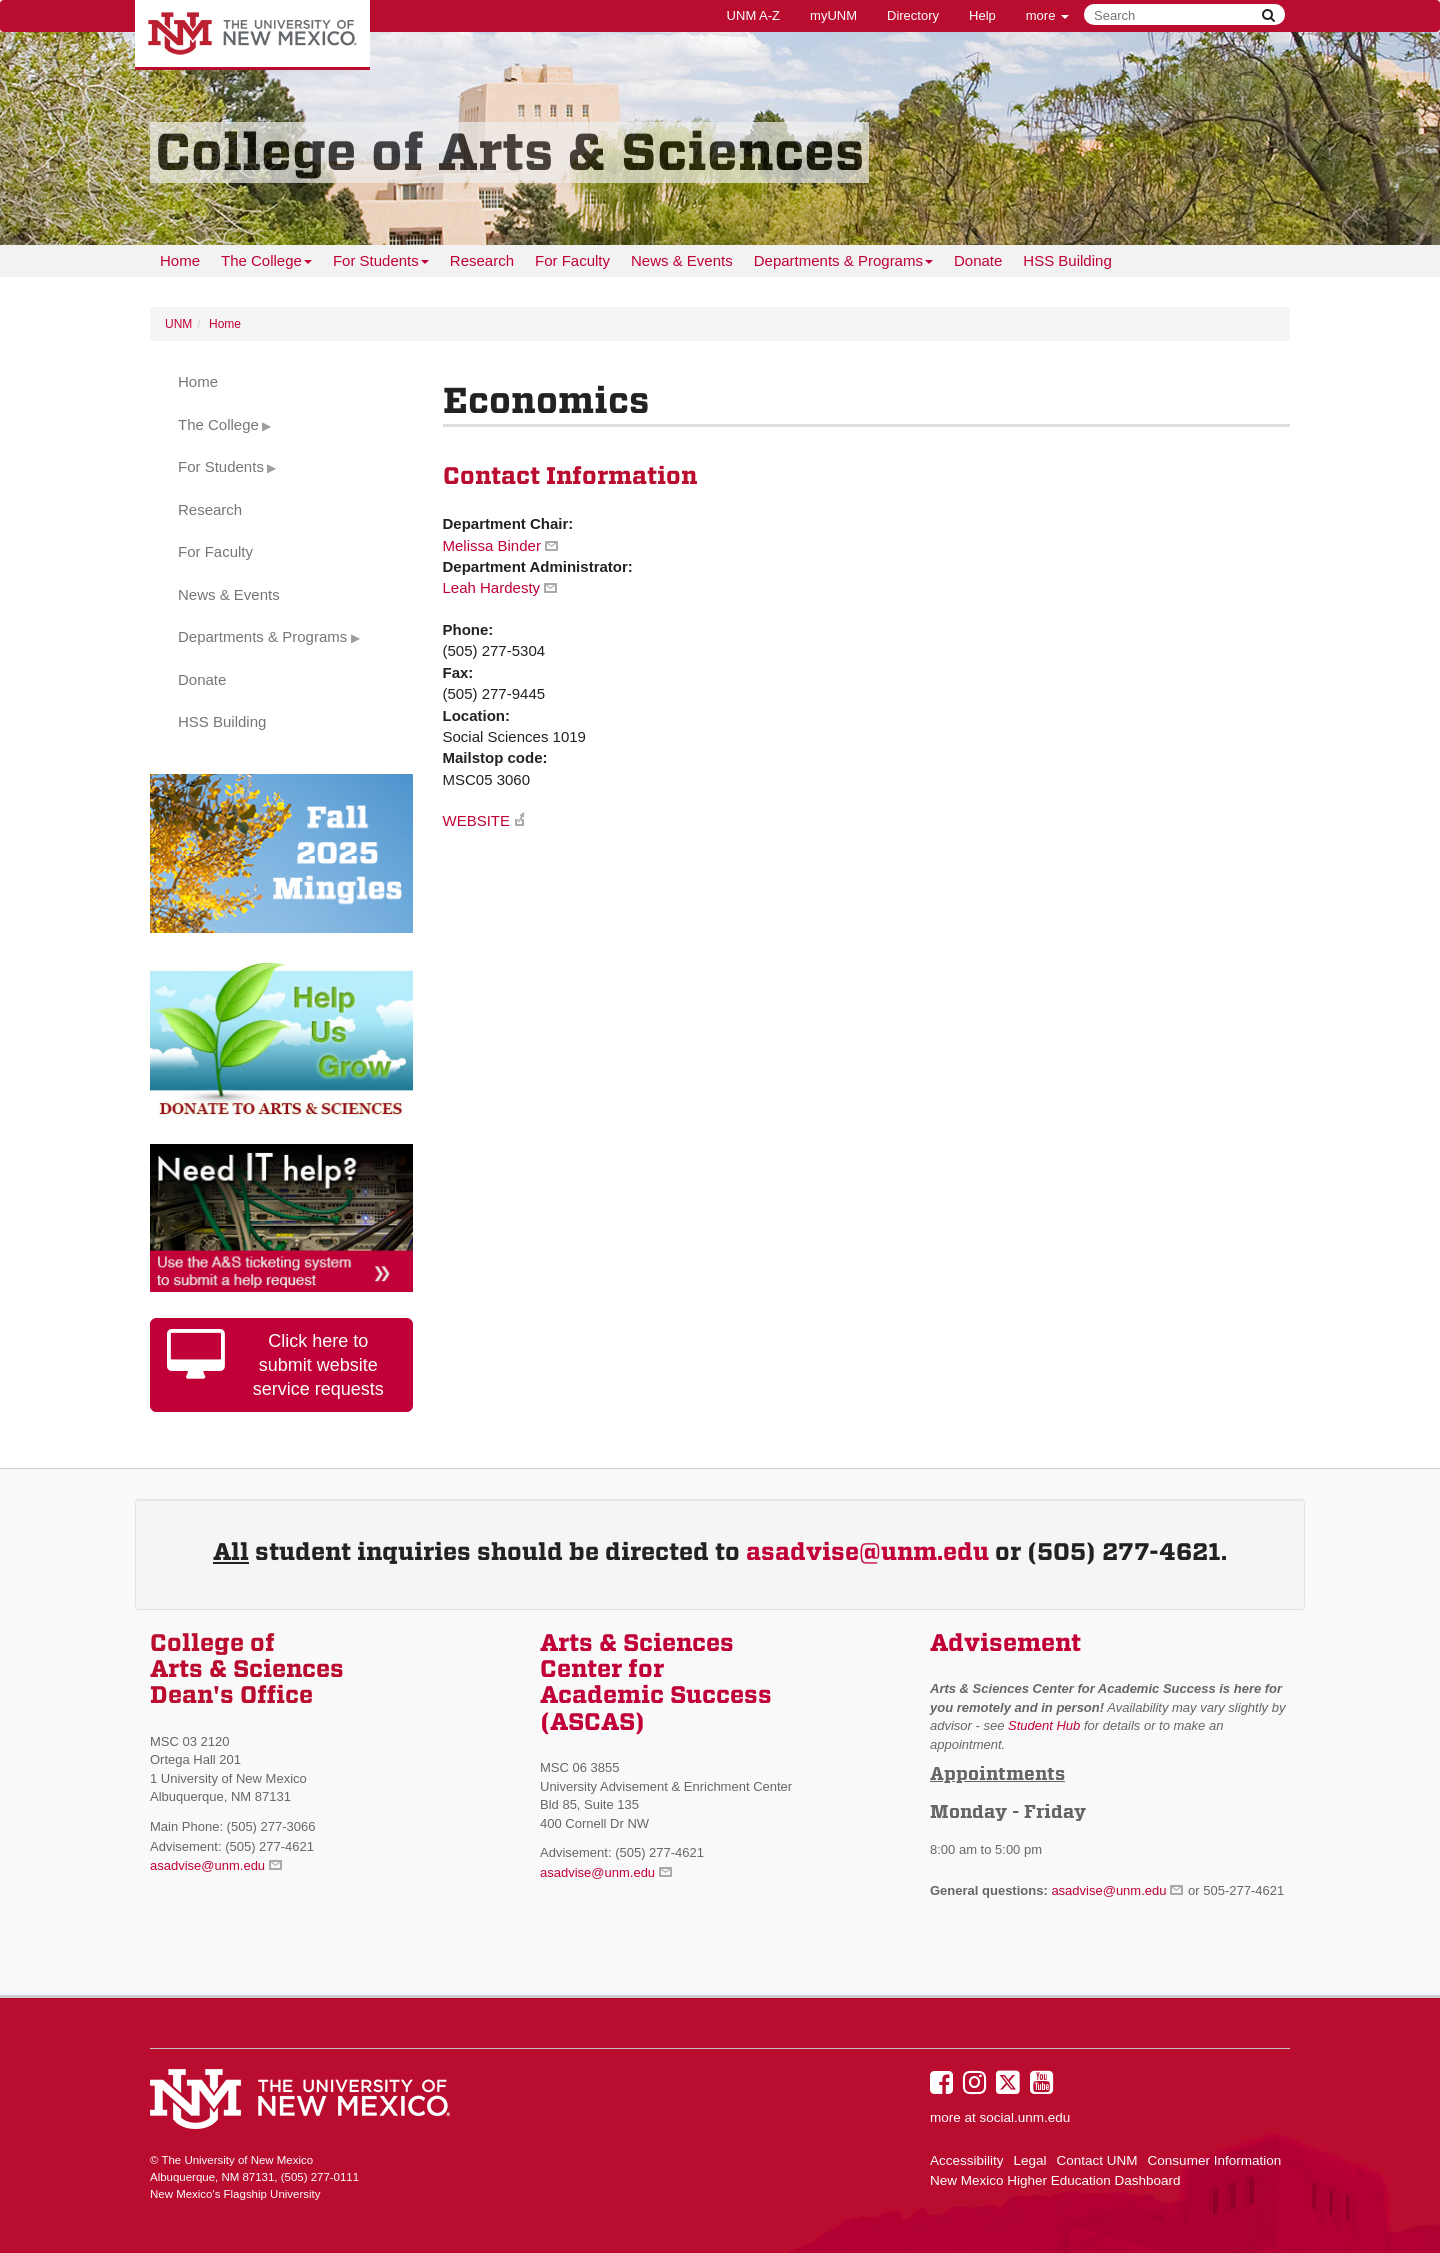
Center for (602, 1669)
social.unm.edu (1025, 2117)
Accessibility (967, 2160)
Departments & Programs (843, 264)
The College (266, 264)
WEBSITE (477, 820)
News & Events (682, 260)
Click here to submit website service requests (275, 1364)
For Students (381, 264)
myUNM (833, 15)
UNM (178, 324)
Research (482, 260)
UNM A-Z (753, 15)
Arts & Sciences (637, 1643)
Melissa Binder (492, 545)
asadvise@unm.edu (867, 1552)
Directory (913, 15)
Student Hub (1044, 1725)
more (1047, 15)
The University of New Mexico (252, 35)
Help (982, 15)
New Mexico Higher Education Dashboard (1055, 2180)
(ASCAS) (592, 1722)
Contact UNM (1097, 2160)
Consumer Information (1215, 2160)
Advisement (1005, 1643)
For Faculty (572, 260)
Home (180, 260)
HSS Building (1067, 260)
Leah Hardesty (492, 587)
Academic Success (656, 1695)
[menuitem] (180, 261)
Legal (1030, 2160)
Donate (978, 260)
